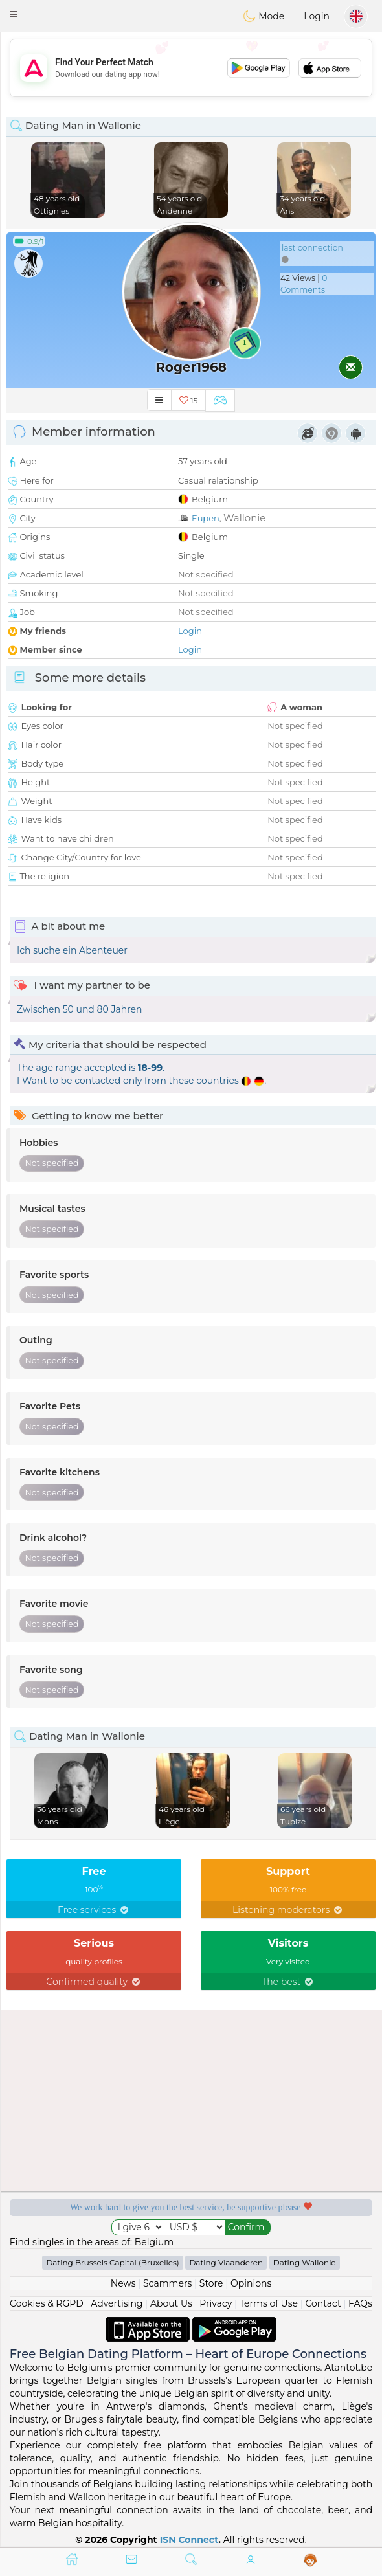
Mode (263, 16)
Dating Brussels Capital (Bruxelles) (112, 2262)
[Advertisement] (191, 68)
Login (317, 16)
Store (211, 2283)
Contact (323, 2303)
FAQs (360, 2303)
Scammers (167, 2283)
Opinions (250, 2283)
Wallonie (244, 517)
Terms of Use (269, 2303)
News (123, 2283)
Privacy (215, 2303)
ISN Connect (189, 2540)
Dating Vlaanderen (226, 2262)
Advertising (116, 2303)
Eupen (205, 518)
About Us (171, 2303)
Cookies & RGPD (47, 2303)
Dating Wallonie (304, 2262)
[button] (13, 14)
